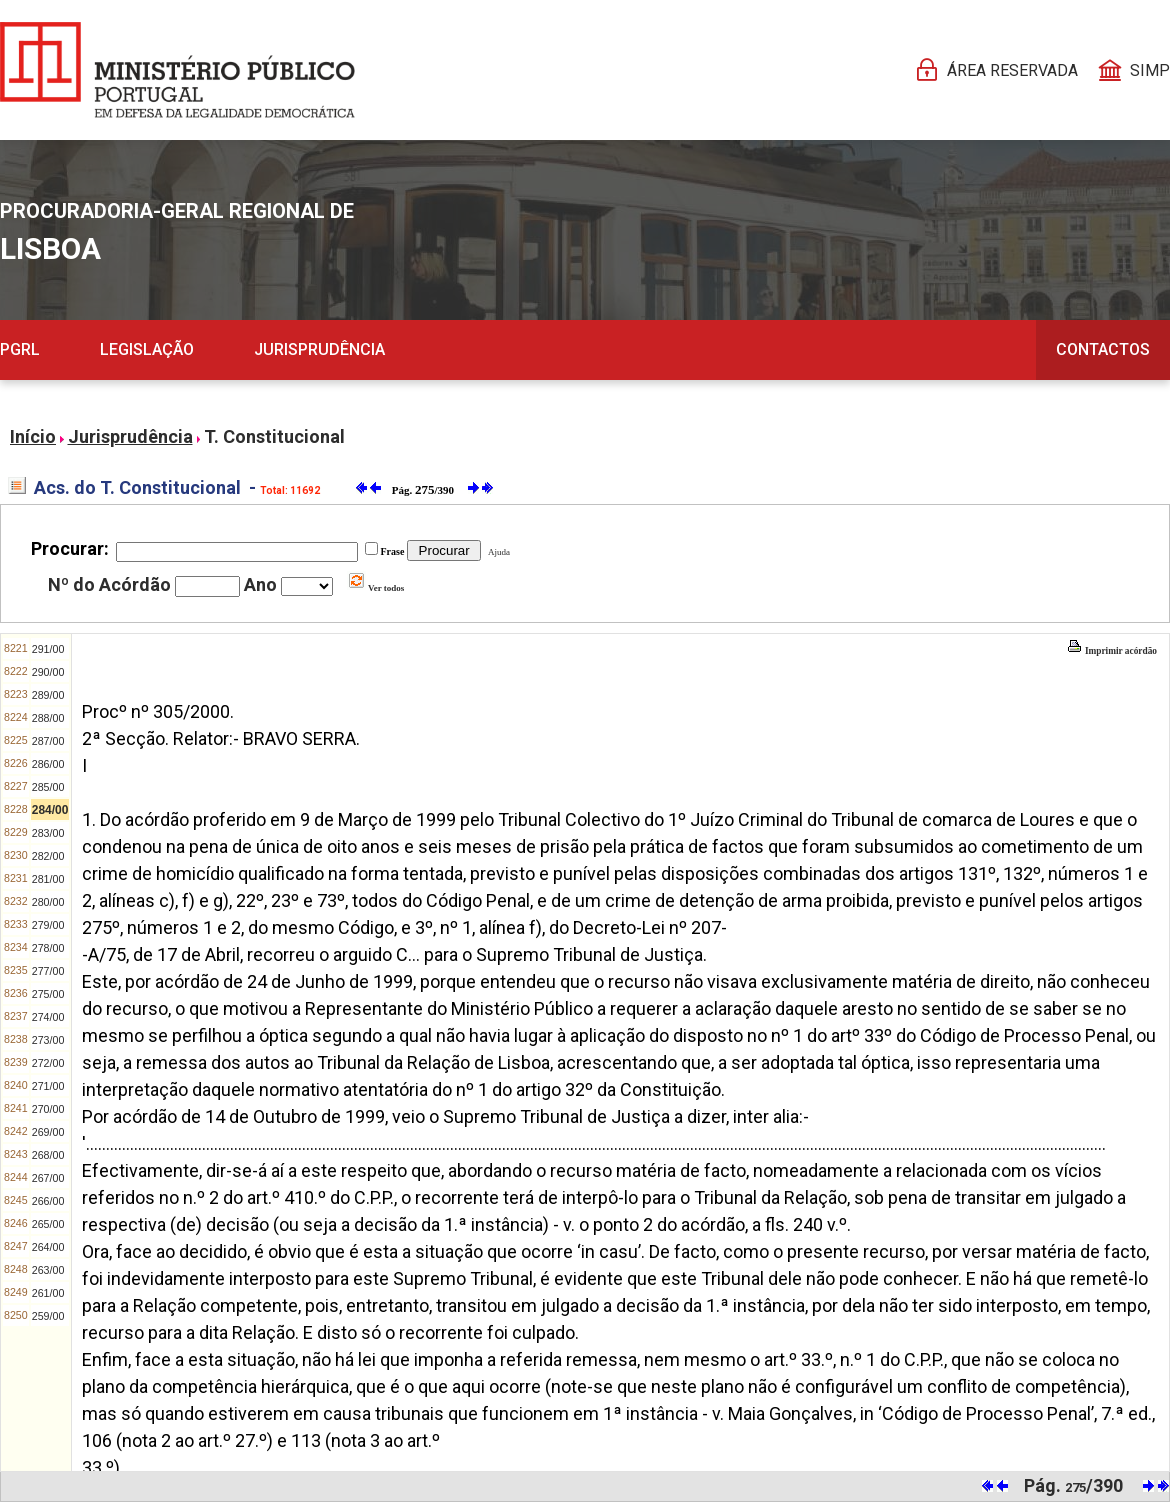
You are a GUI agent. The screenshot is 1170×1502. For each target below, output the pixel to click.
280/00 (48, 902)
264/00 (48, 1247)
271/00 (48, 1086)
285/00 (48, 787)
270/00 (48, 1109)
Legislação (147, 349)
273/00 (48, 1040)
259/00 (48, 1316)
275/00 (48, 994)
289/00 (48, 695)
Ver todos (375, 588)
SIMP (1150, 70)
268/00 (48, 1155)
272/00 (48, 1063)
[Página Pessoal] (177, 70)
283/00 (48, 833)
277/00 (48, 971)
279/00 (48, 925)
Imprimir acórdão (1112, 651)
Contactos (1103, 349)
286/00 (48, 764)
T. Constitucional (274, 436)
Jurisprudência (319, 349)
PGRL (20, 349)
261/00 (48, 1293)
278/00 (48, 948)
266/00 (48, 1201)
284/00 (50, 810)
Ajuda (497, 552)
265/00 (48, 1224)
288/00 (48, 718)
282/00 (48, 856)
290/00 (48, 672)
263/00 (48, 1270)
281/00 (48, 879)
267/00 (48, 1178)
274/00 (48, 1017)
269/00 (48, 1132)
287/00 (48, 741)
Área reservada (1012, 70)
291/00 (48, 649)
